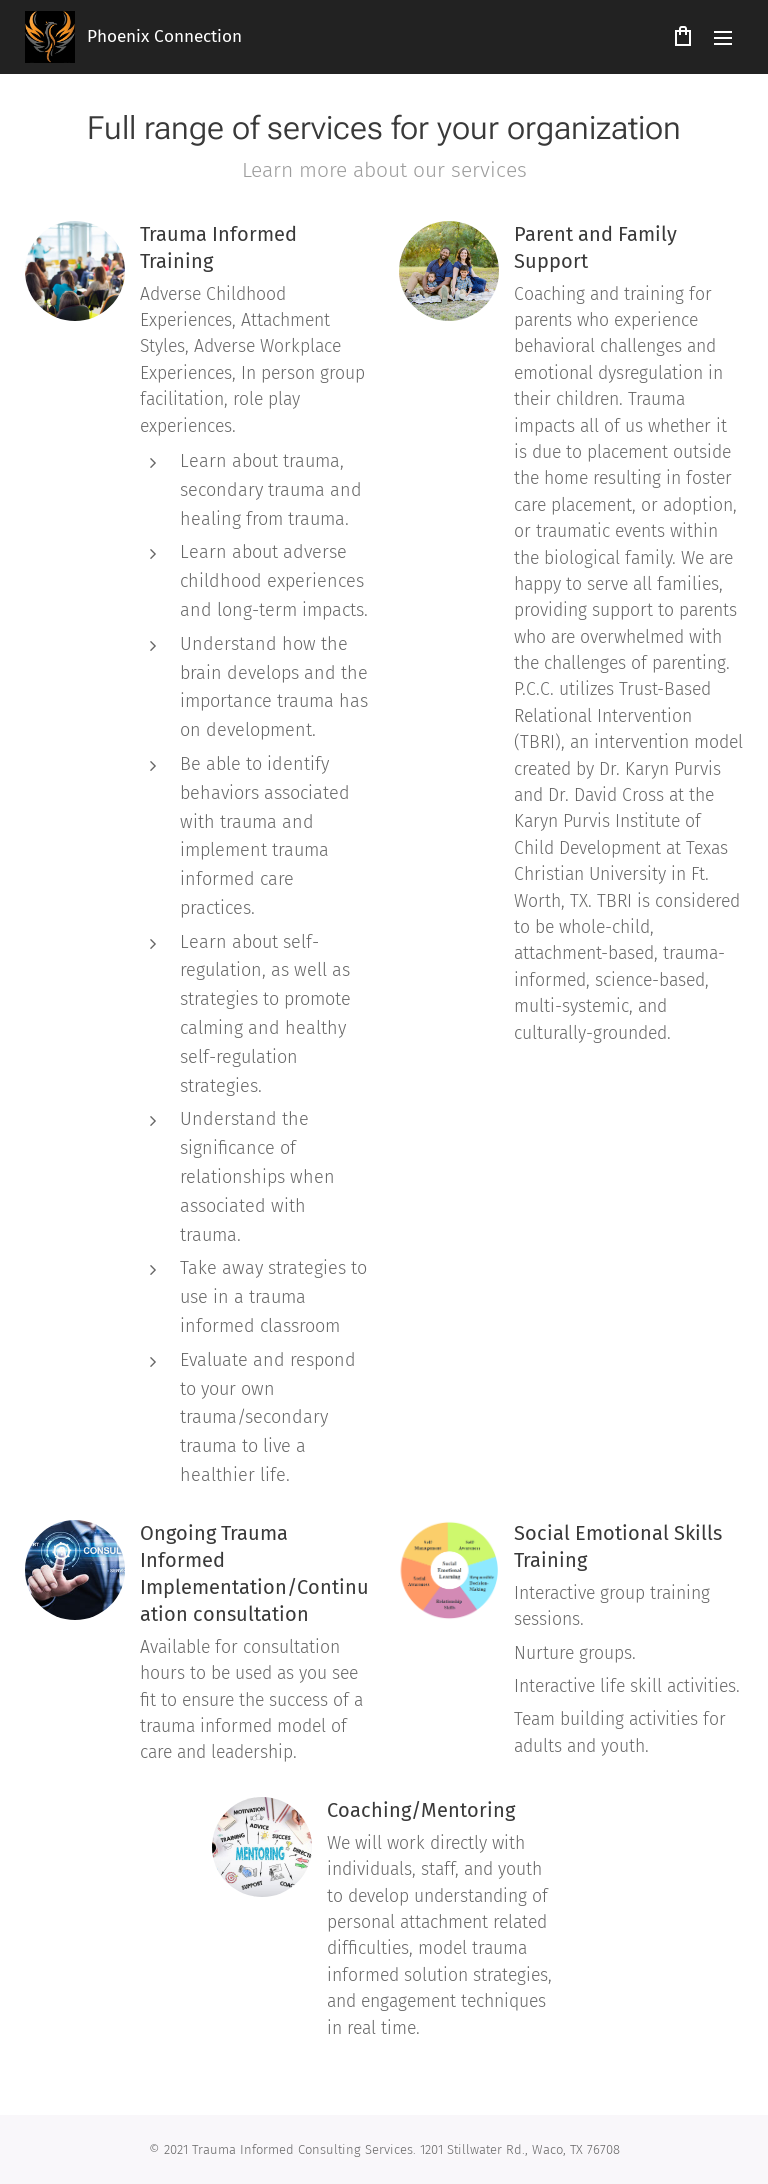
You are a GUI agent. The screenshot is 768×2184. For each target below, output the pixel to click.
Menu (723, 38)
